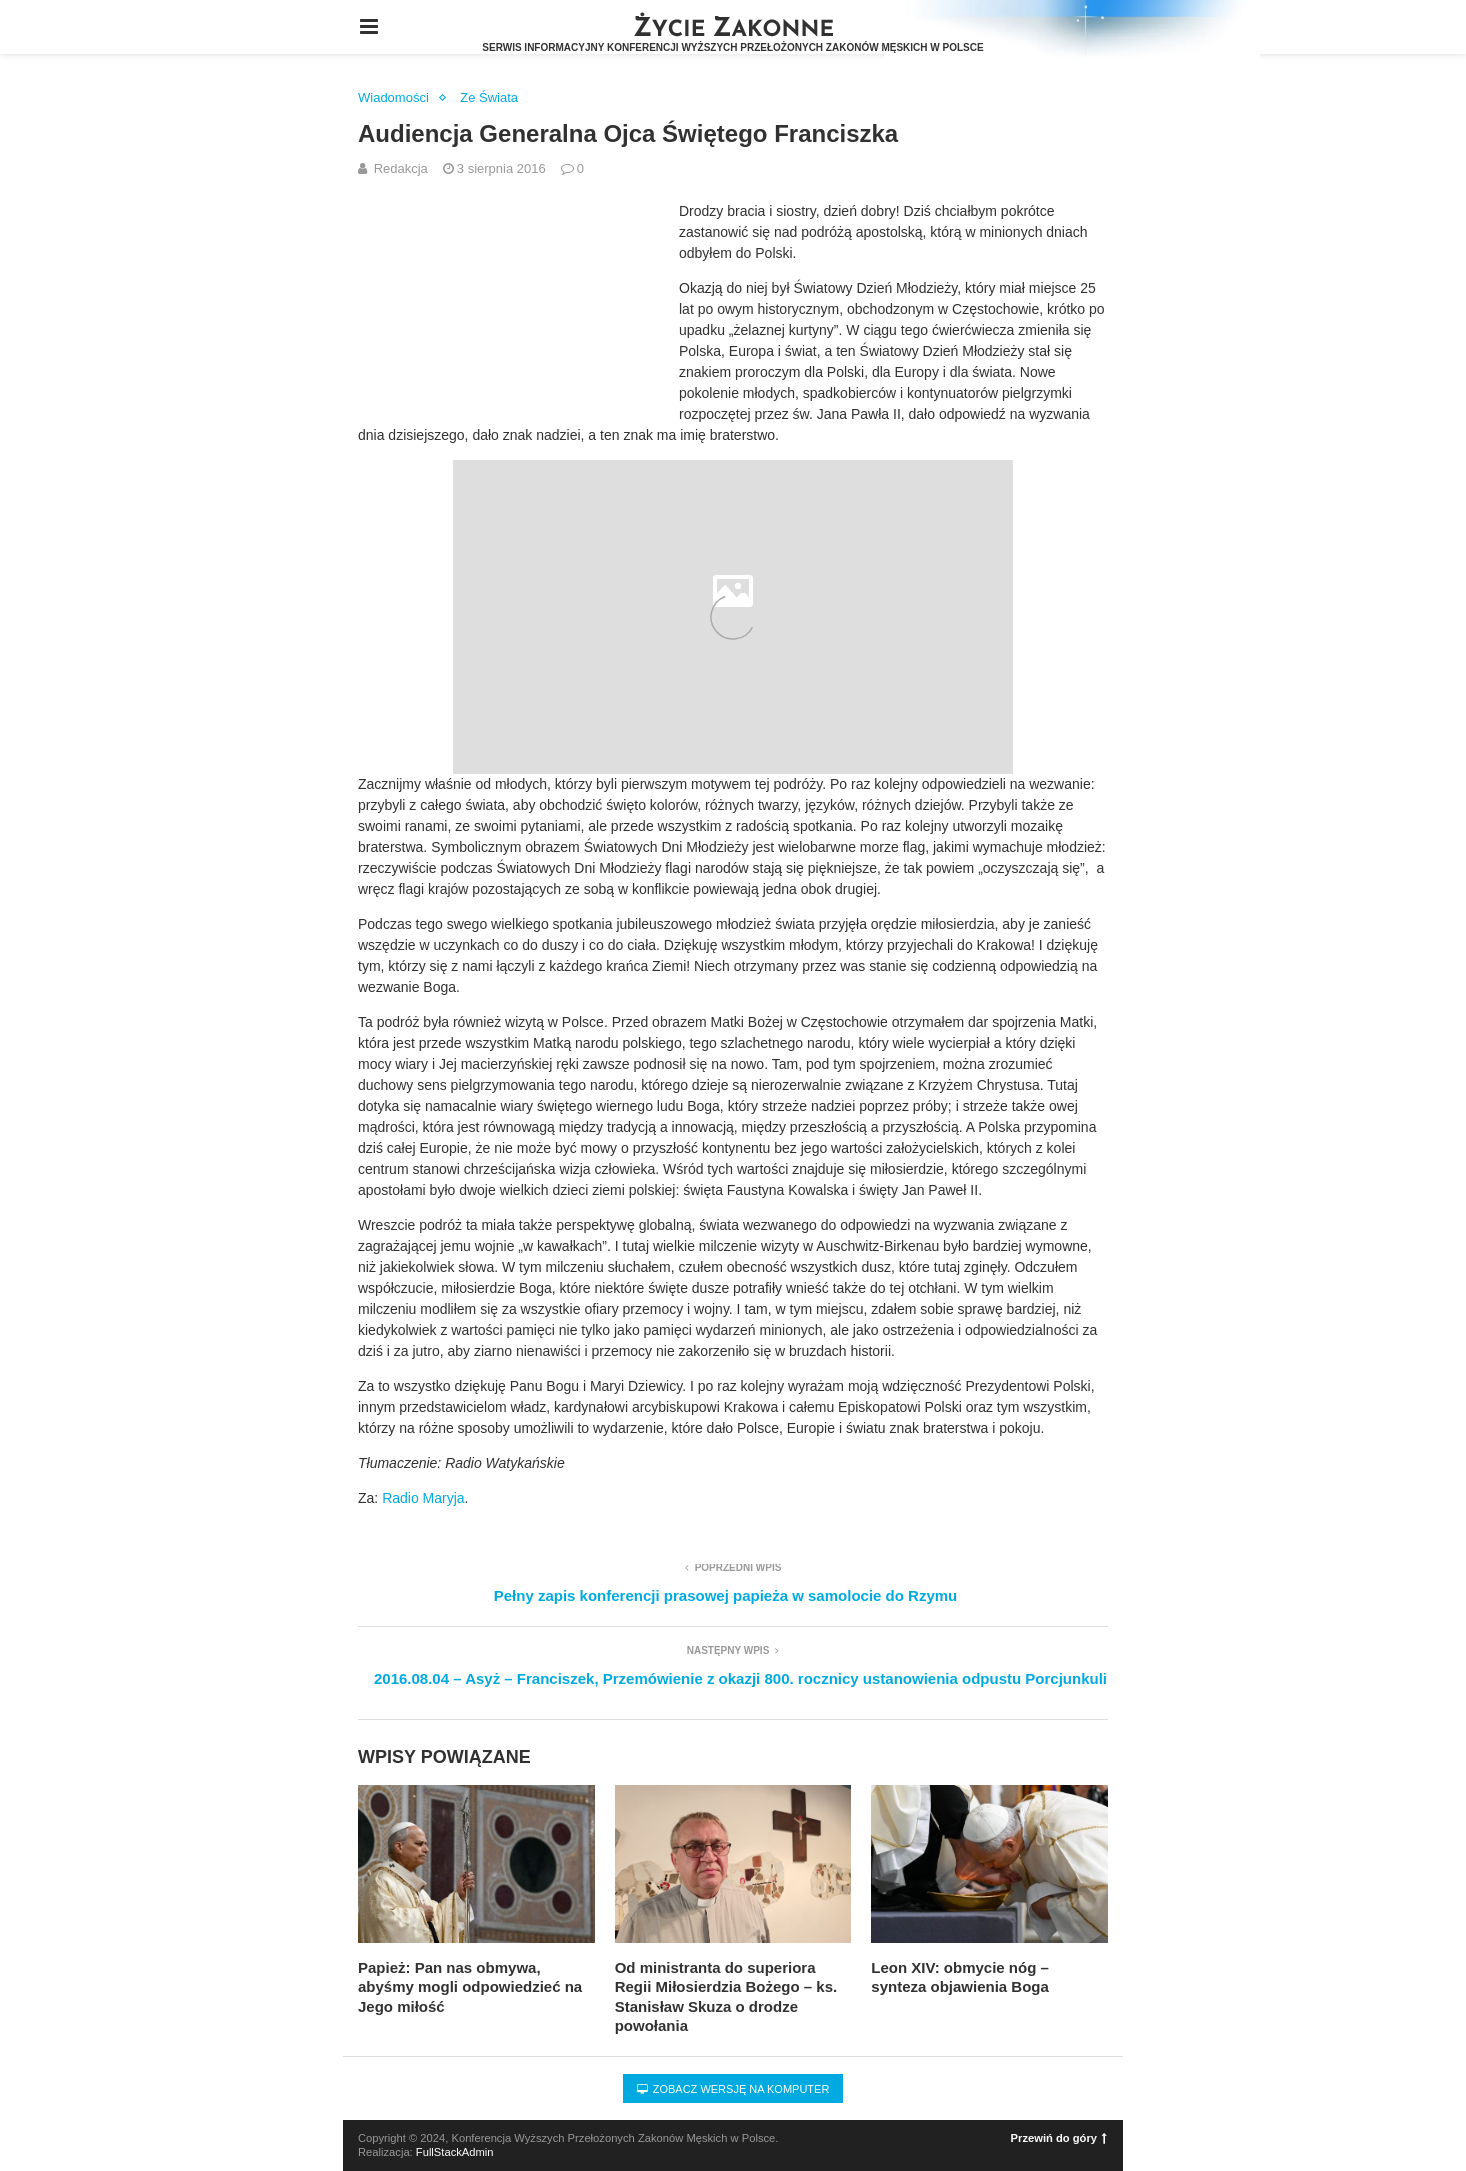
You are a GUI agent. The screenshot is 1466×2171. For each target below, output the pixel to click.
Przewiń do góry (1059, 2138)
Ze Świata (489, 97)
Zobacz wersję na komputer (733, 2089)
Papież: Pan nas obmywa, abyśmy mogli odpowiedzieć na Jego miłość (470, 1987)
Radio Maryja (423, 1498)
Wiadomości (393, 97)
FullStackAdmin (455, 2152)
